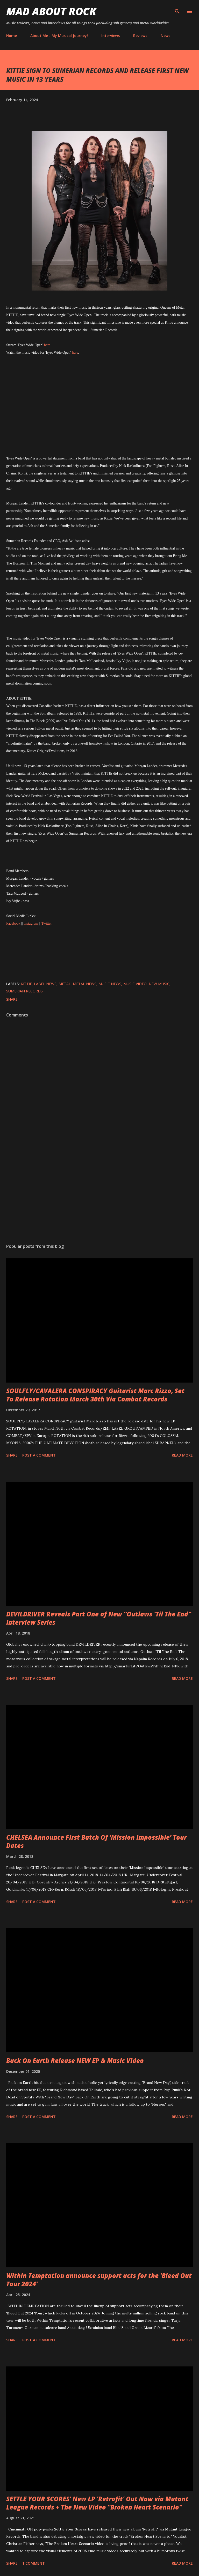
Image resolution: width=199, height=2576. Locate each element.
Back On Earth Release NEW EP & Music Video (75, 2060)
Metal (65, 983)
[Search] (177, 9)
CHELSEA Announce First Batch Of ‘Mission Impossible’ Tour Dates (96, 1841)
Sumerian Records (24, 991)
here (47, 345)
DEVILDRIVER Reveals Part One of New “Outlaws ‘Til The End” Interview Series (98, 1618)
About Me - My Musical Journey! (59, 35)
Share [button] (12, 999)
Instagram (31, 923)
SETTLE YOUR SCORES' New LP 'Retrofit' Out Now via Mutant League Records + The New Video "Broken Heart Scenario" (97, 2503)
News (165, 35)
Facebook (13, 923)
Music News (109, 983)
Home (11, 35)
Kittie (26, 983)
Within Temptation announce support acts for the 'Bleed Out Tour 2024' (99, 2279)
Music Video (135, 983)
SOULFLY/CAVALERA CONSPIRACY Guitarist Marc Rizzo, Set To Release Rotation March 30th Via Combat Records (95, 1394)
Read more (182, 1455)
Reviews (140, 35)
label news (45, 983)
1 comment (33, 2563)
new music (159, 983)
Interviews (110, 35)
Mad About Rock (51, 11)
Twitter (46, 923)
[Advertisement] (99, 1190)
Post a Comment (39, 1455)
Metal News (84, 983)
